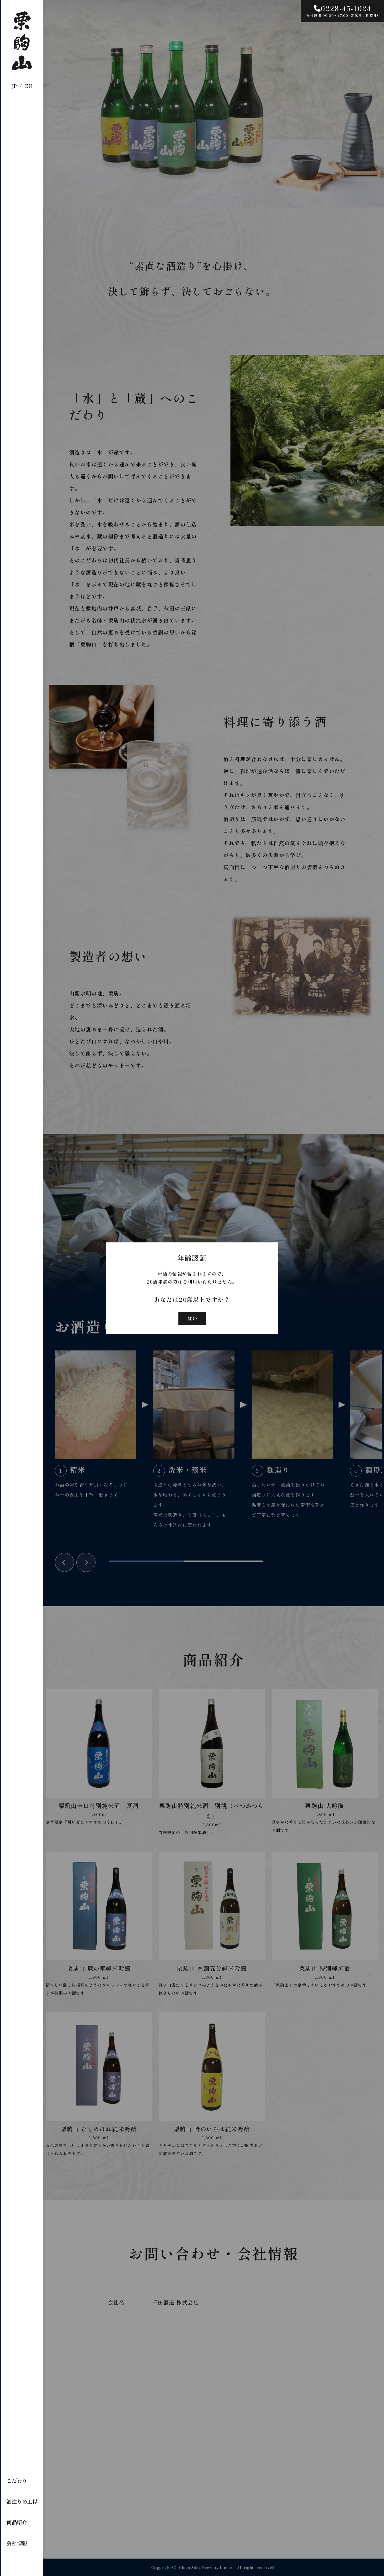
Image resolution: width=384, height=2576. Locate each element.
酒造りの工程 (22, 2501)
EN (28, 85)
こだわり (17, 2480)
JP (14, 85)
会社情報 (17, 2543)
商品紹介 (17, 2522)
